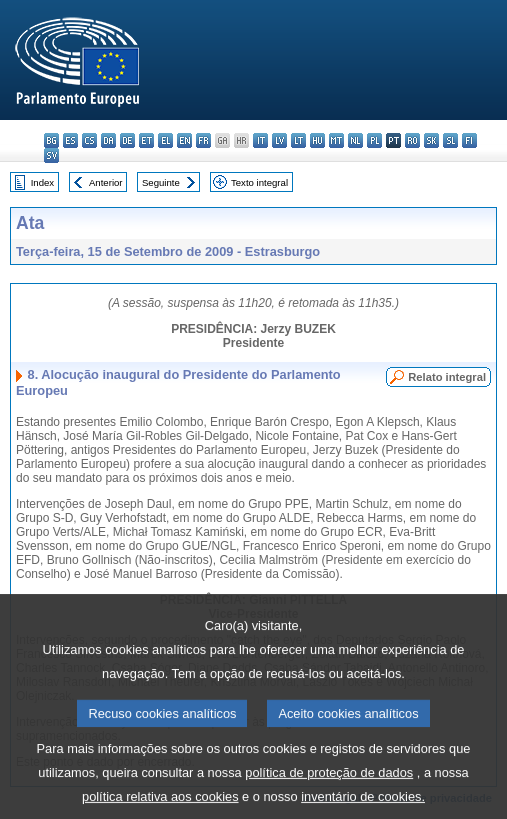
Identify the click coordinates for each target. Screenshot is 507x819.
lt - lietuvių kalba (298, 140)
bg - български (51, 140)
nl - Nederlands (355, 140)
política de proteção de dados (329, 792)
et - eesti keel (146, 140)
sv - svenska (51, 155)
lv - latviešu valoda (279, 140)
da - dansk (108, 140)
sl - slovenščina (450, 140)
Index (42, 182)
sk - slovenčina (431, 140)
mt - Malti (336, 140)
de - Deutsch (127, 140)
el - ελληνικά (165, 140)
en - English (184, 140)
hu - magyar (317, 140)
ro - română (412, 140)
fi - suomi (469, 140)
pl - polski (374, 140)
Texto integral (259, 182)
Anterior (106, 182)
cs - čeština (89, 140)
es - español (70, 140)
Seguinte (161, 182)
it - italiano (260, 140)
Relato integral (447, 377)
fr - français (203, 140)
